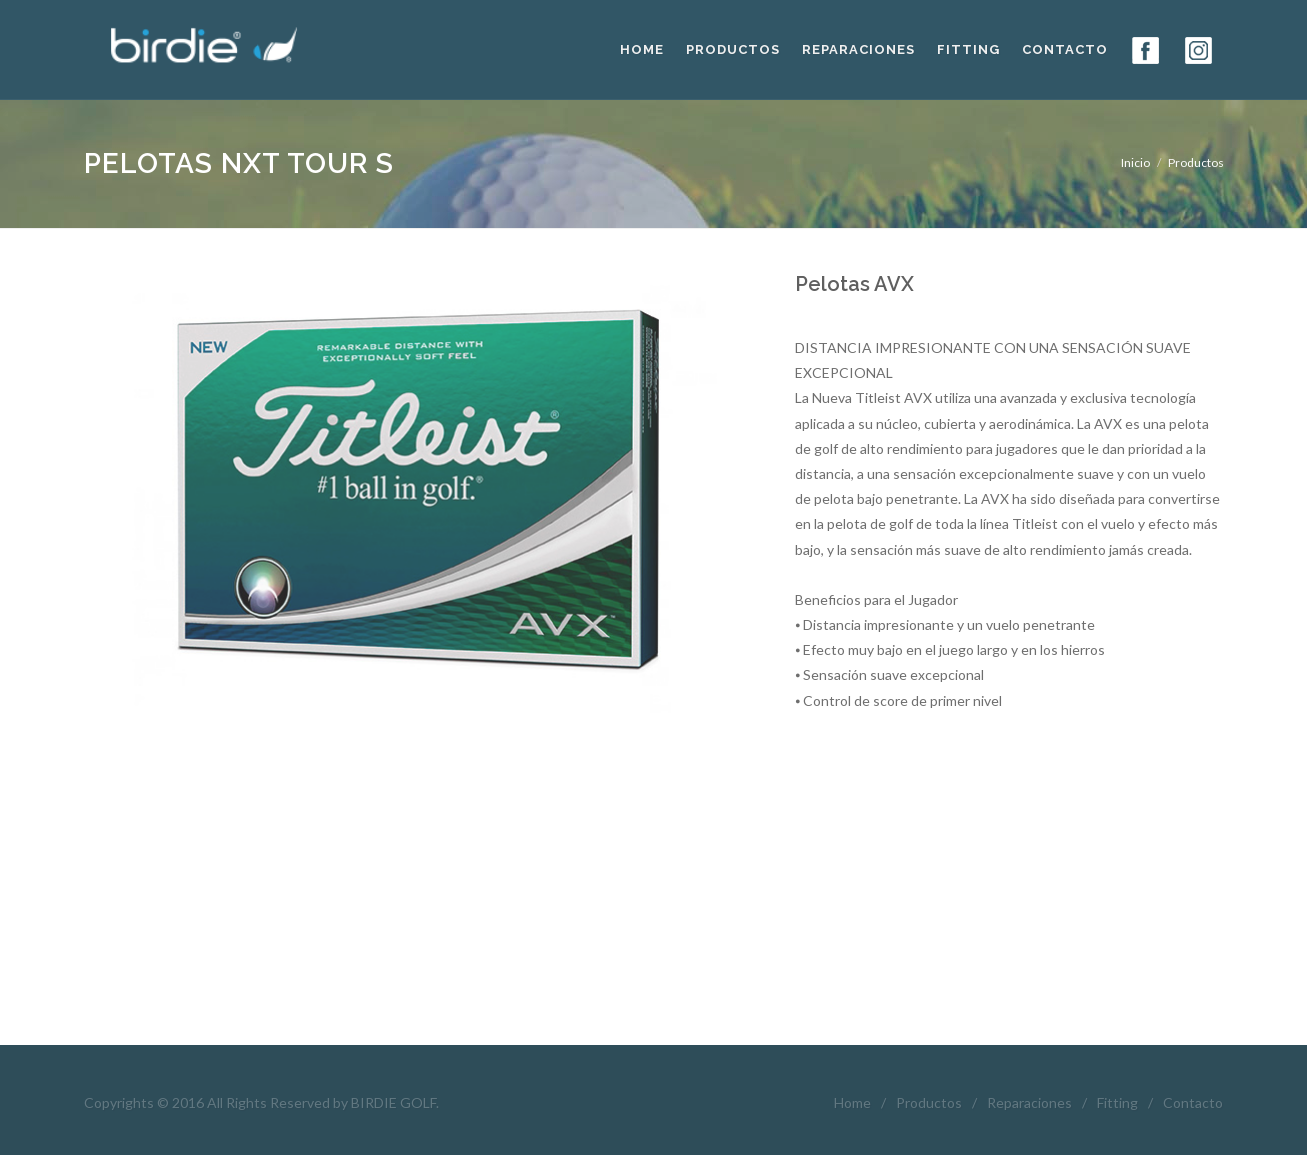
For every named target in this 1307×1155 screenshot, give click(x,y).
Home (852, 1102)
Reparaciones (1029, 1102)
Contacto (1193, 1102)
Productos (929, 1102)
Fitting (1117, 1102)
